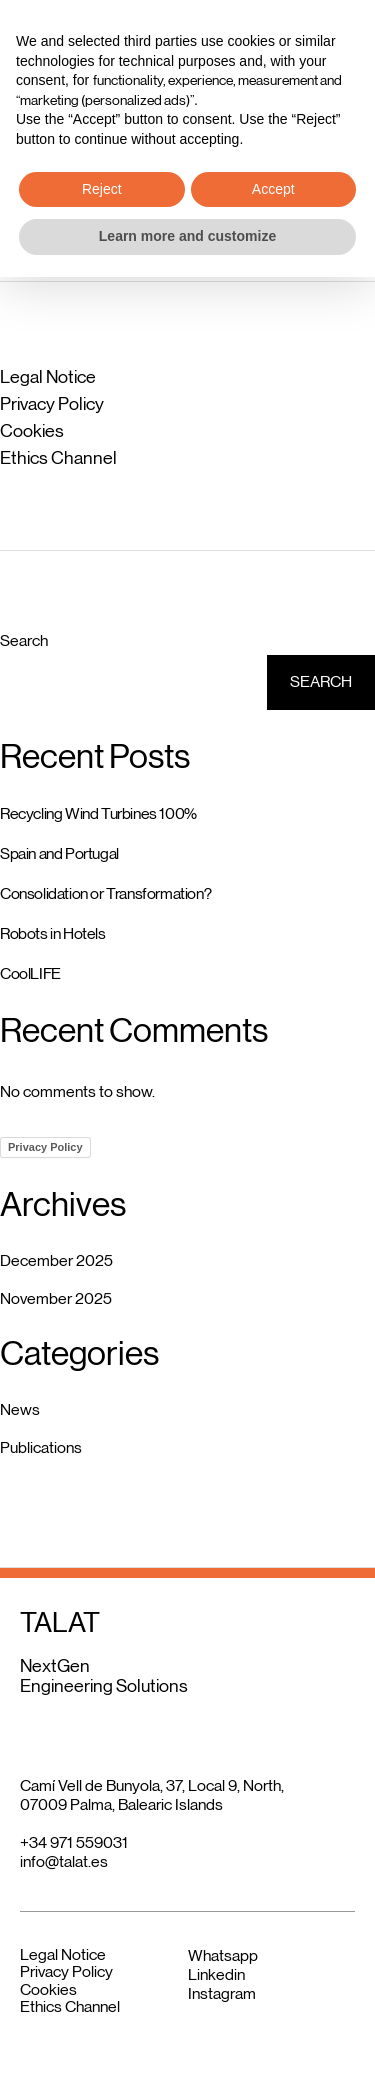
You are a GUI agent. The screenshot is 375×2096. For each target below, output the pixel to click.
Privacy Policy (52, 404)
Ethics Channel (58, 458)
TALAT (60, 43)
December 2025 (56, 1260)
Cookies (32, 431)
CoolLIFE (30, 973)
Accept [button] (273, 2008)
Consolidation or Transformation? (105, 893)
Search (24, 640)
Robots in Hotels (53, 933)
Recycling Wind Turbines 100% (98, 813)
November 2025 (56, 1298)
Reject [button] (102, 2008)
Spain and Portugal (59, 853)
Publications (41, 1447)
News (20, 1409)
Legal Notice (48, 377)
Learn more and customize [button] (187, 2055)
